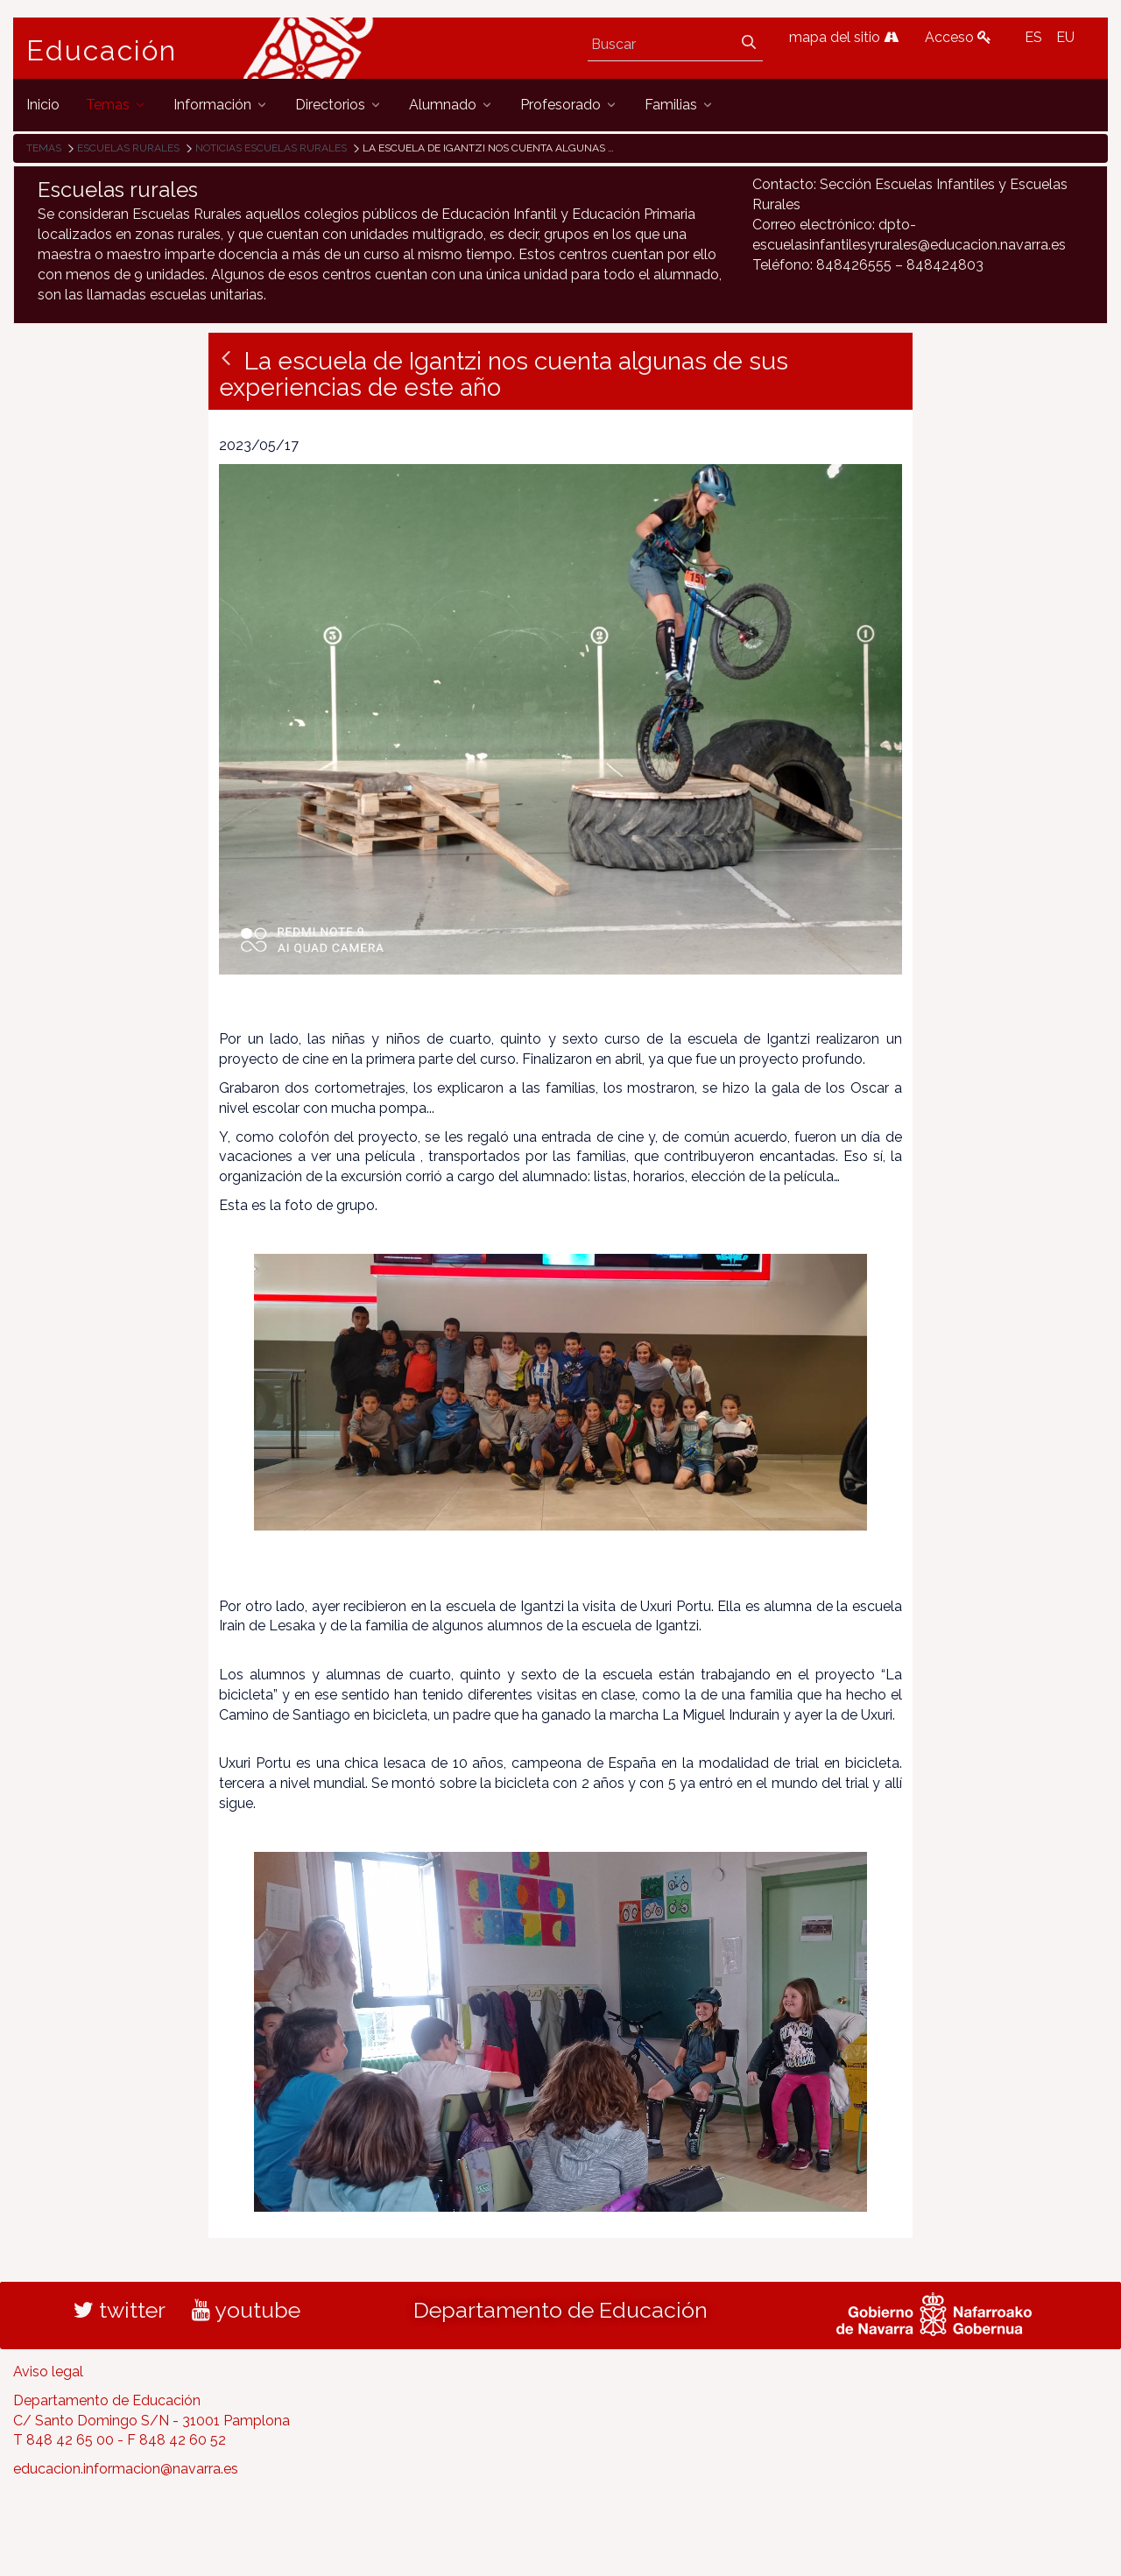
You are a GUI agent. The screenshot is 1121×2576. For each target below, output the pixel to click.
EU (1065, 37)
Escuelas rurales (128, 148)
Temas (43, 148)
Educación (101, 51)
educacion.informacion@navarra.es (125, 2468)
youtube (246, 2310)
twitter (120, 2310)
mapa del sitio (844, 37)
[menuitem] (43, 104)
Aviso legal (48, 2371)
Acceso (958, 37)
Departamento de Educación (560, 2310)
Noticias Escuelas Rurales (271, 148)
